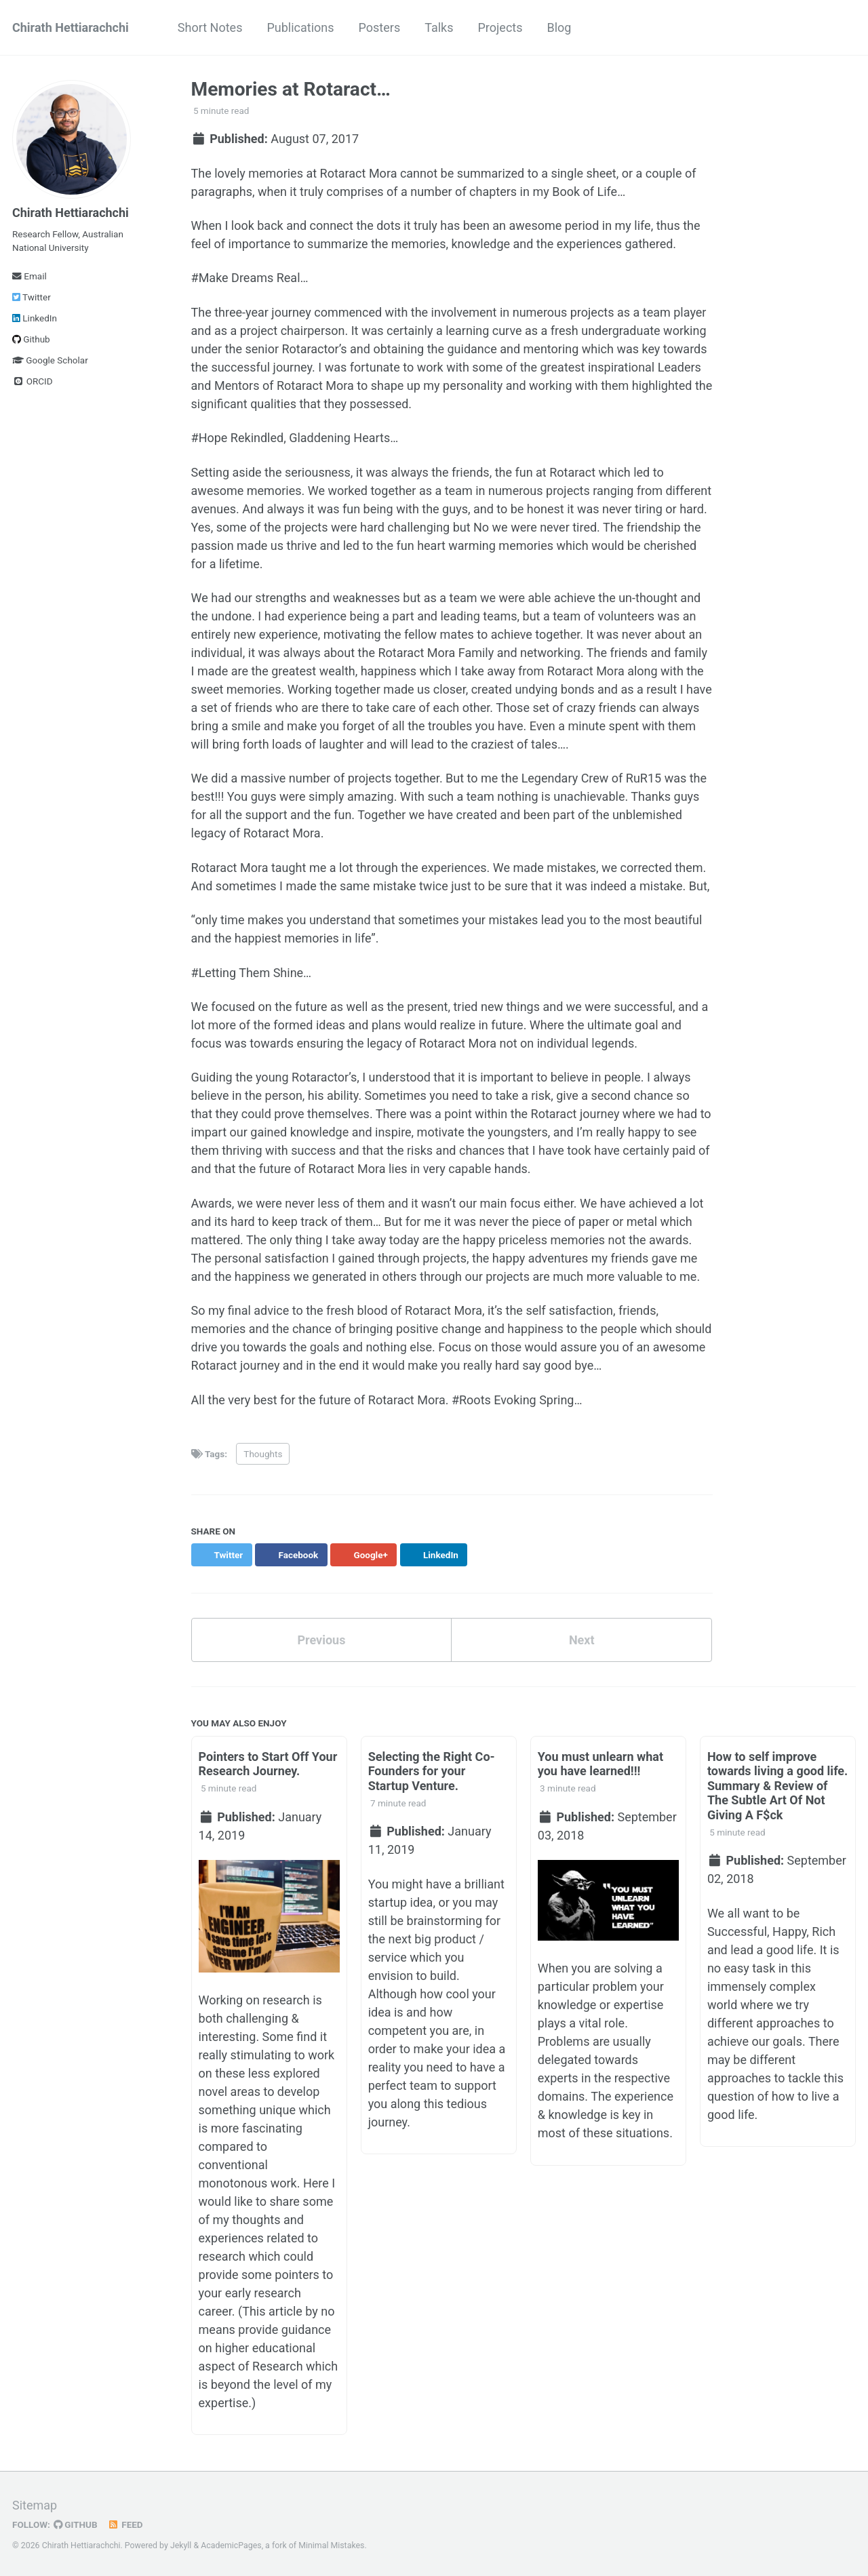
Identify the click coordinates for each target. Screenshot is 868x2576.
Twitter (31, 297)
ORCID (32, 381)
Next (582, 1640)
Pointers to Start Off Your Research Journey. (268, 1764)
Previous (321, 1640)
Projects (500, 27)
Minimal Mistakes (331, 2545)
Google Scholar (50, 360)
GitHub (76, 2524)
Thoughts (262, 1453)
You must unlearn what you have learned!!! (600, 1764)
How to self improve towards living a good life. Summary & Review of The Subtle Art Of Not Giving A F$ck (777, 1785)
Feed (125, 2524)
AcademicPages (231, 2545)
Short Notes (210, 27)
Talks (439, 27)
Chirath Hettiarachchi (70, 27)
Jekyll (181, 2545)
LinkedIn (34, 318)
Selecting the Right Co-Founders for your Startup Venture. (431, 1771)
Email (29, 276)
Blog (559, 27)
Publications (300, 27)
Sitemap (34, 2505)
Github (31, 339)
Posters (380, 27)
